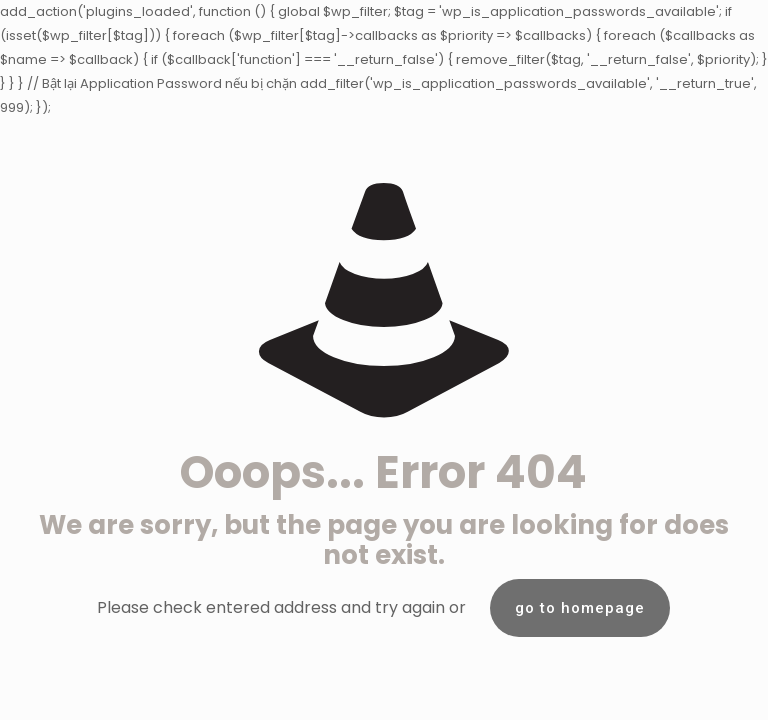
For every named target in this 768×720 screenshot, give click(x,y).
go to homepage (580, 608)
